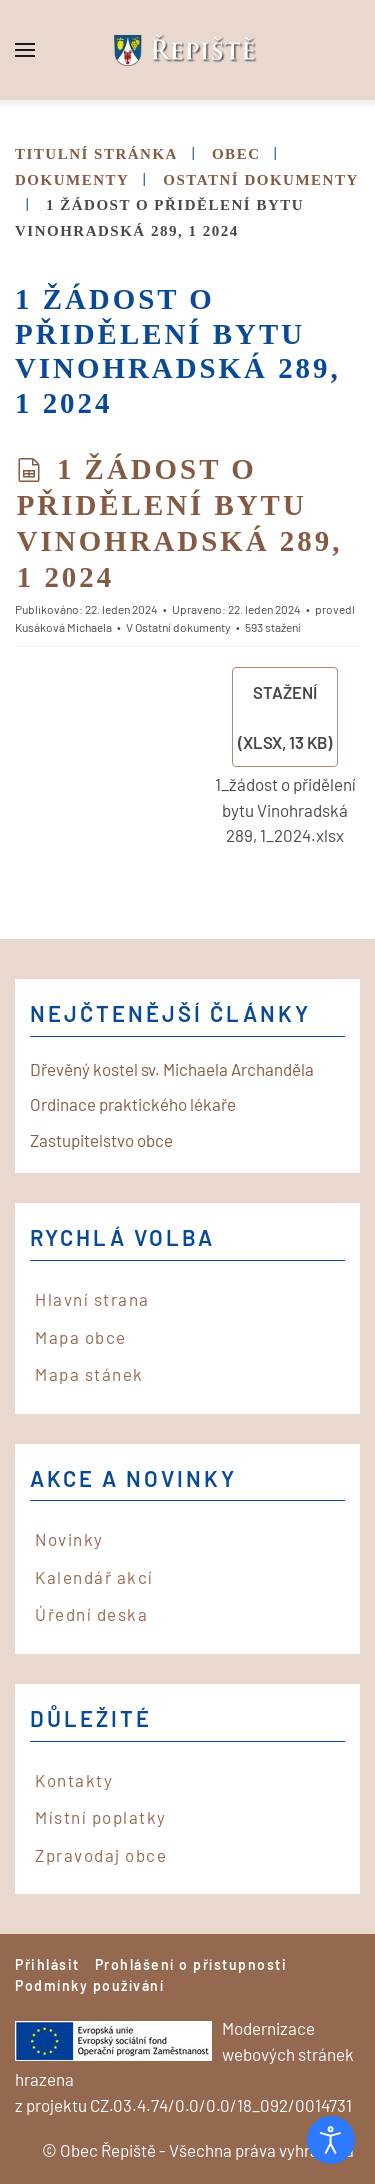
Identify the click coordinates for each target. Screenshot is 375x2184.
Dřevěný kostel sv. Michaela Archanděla (172, 1069)
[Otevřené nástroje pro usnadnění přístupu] (331, 2140)
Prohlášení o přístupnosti (191, 1964)
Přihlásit (47, 1964)
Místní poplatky (101, 1817)
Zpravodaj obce (101, 1855)
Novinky (69, 1539)
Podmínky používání (89, 1985)
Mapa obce (81, 1337)
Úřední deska (91, 1614)
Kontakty (74, 1780)
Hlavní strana (92, 1299)
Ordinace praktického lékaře (133, 1104)
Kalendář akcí (94, 1577)
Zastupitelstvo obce (101, 1140)
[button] (25, 50)
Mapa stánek (89, 1374)
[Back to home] (188, 50)
